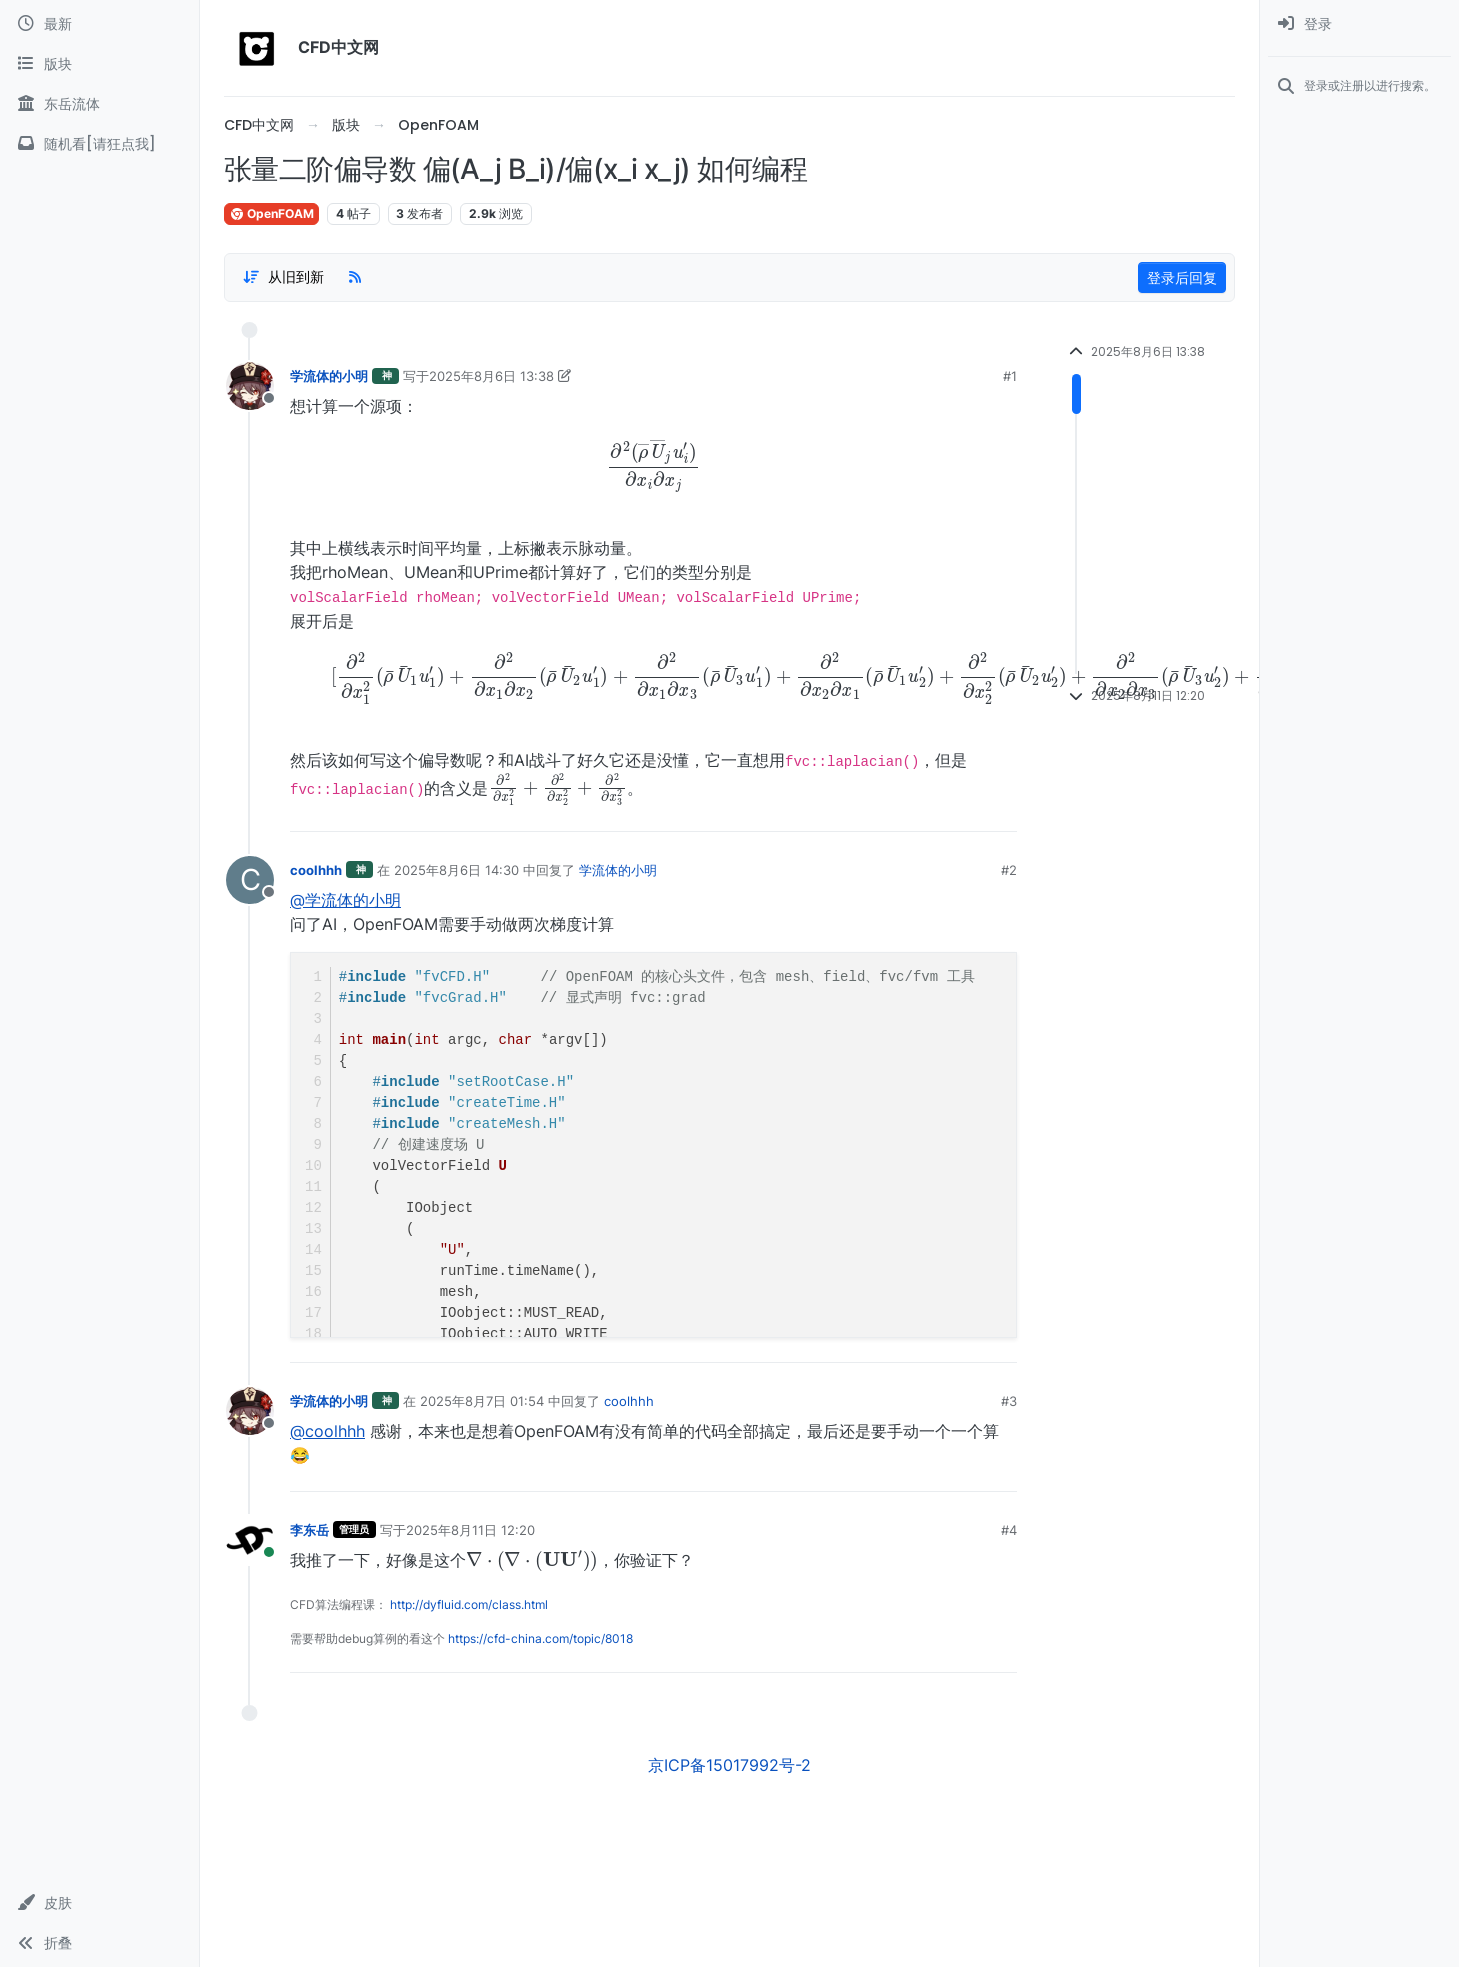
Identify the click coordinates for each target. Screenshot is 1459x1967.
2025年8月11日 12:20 (470, 1530)
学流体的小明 (329, 376)
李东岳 (309, 1530)
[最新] (99, 24)
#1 (1010, 376)
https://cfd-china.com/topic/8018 (540, 1638)
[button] (99, 1903)
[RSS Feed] (355, 277)
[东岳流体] (99, 104)
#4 (1009, 1530)
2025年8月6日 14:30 (456, 870)
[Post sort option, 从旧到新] (283, 277)
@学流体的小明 (345, 900)
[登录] (1359, 24)
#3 (1009, 1401)
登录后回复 (1182, 277)
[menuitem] (1359, 24)
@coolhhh (327, 1431)
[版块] (99, 64)
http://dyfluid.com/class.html (469, 1604)
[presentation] (653, 465)
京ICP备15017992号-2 (729, 1765)
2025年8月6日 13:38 (491, 376)
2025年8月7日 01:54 (482, 1401)
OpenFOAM (271, 213)
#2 (1009, 870)
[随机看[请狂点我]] (99, 144)
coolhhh (316, 870)
